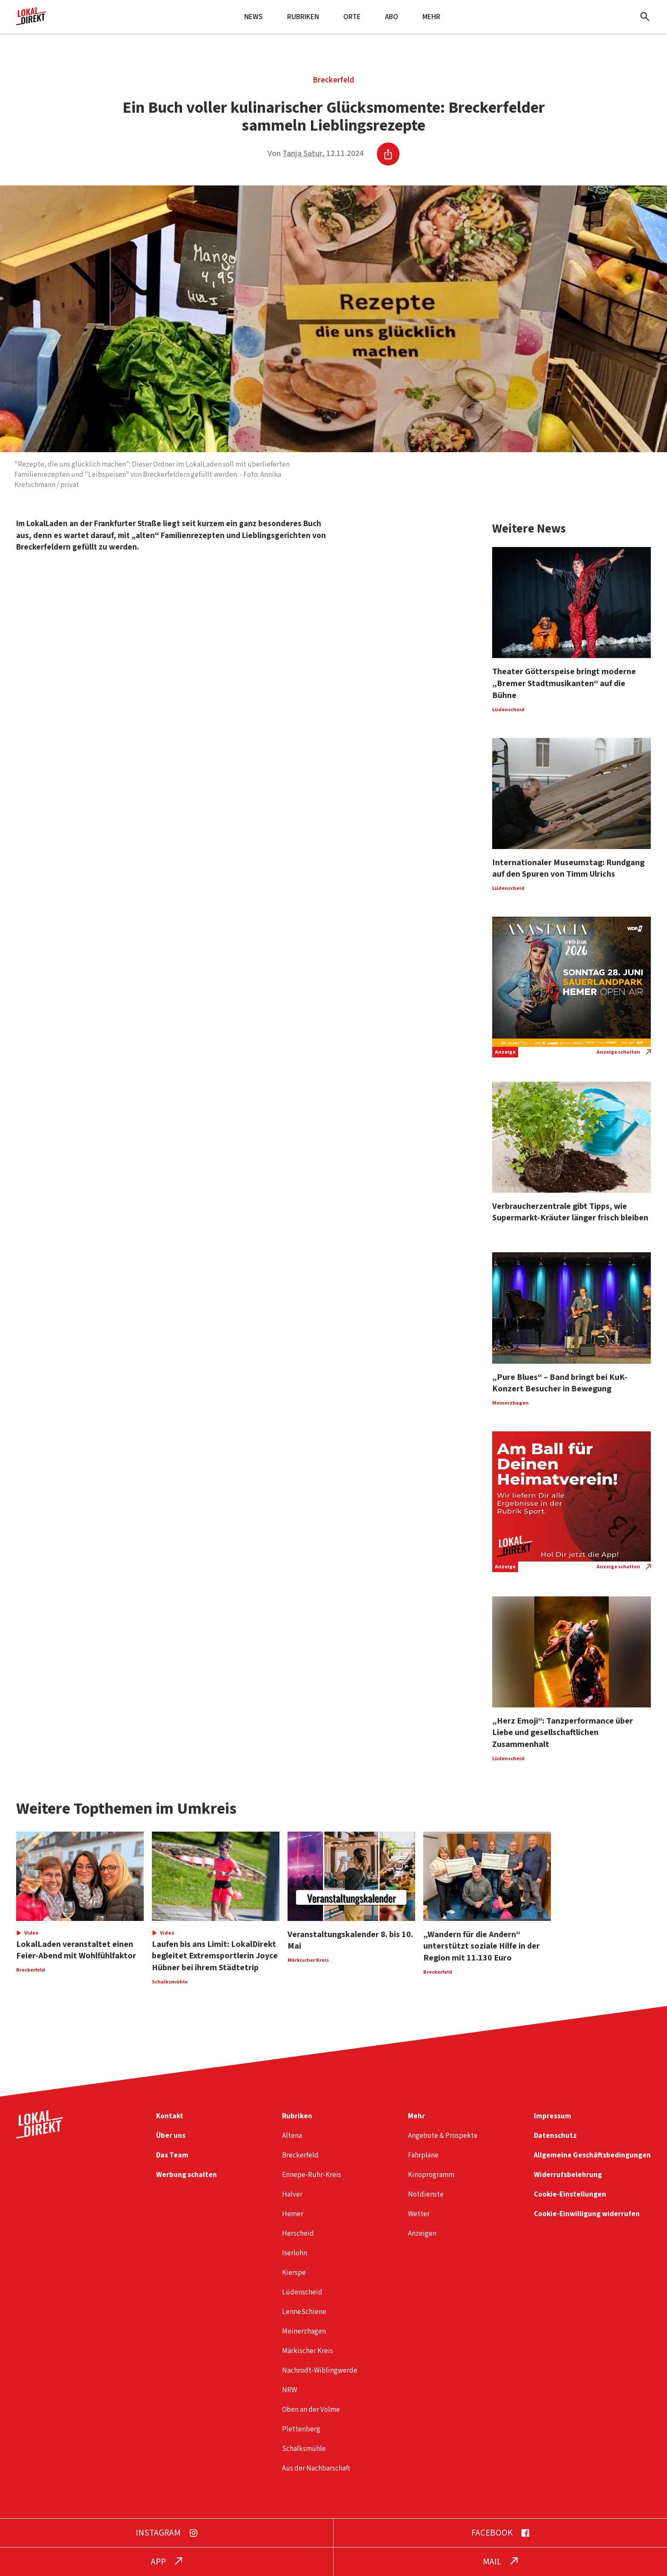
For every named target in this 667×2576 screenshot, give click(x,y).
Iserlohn (294, 2253)
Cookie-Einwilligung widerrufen (587, 2213)
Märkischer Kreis (307, 2350)
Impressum (552, 2116)
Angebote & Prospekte (443, 2135)
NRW (289, 2390)
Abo (391, 16)
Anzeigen (422, 2233)
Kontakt (169, 2116)
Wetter (419, 2213)
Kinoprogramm (431, 2174)
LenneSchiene (304, 2311)
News (253, 16)
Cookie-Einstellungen (570, 2194)
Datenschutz (555, 2135)
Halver (292, 2194)
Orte (352, 16)
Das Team (172, 2155)
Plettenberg (301, 2429)
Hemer (292, 2213)
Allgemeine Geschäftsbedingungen (592, 2155)
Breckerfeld (333, 80)
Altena (292, 2135)
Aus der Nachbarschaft (316, 2468)
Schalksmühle (304, 2448)
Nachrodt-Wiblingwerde (319, 2370)
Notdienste (426, 2194)
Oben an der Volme (311, 2409)
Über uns (170, 2135)
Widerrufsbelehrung (568, 2174)
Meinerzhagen (304, 2331)
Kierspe (294, 2272)
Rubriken (303, 16)
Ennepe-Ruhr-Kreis (311, 2174)
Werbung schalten (186, 2174)
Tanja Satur (302, 154)
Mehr (431, 16)
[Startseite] (31, 22)
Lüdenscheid (302, 2292)
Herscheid (298, 2233)
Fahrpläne (423, 2155)
